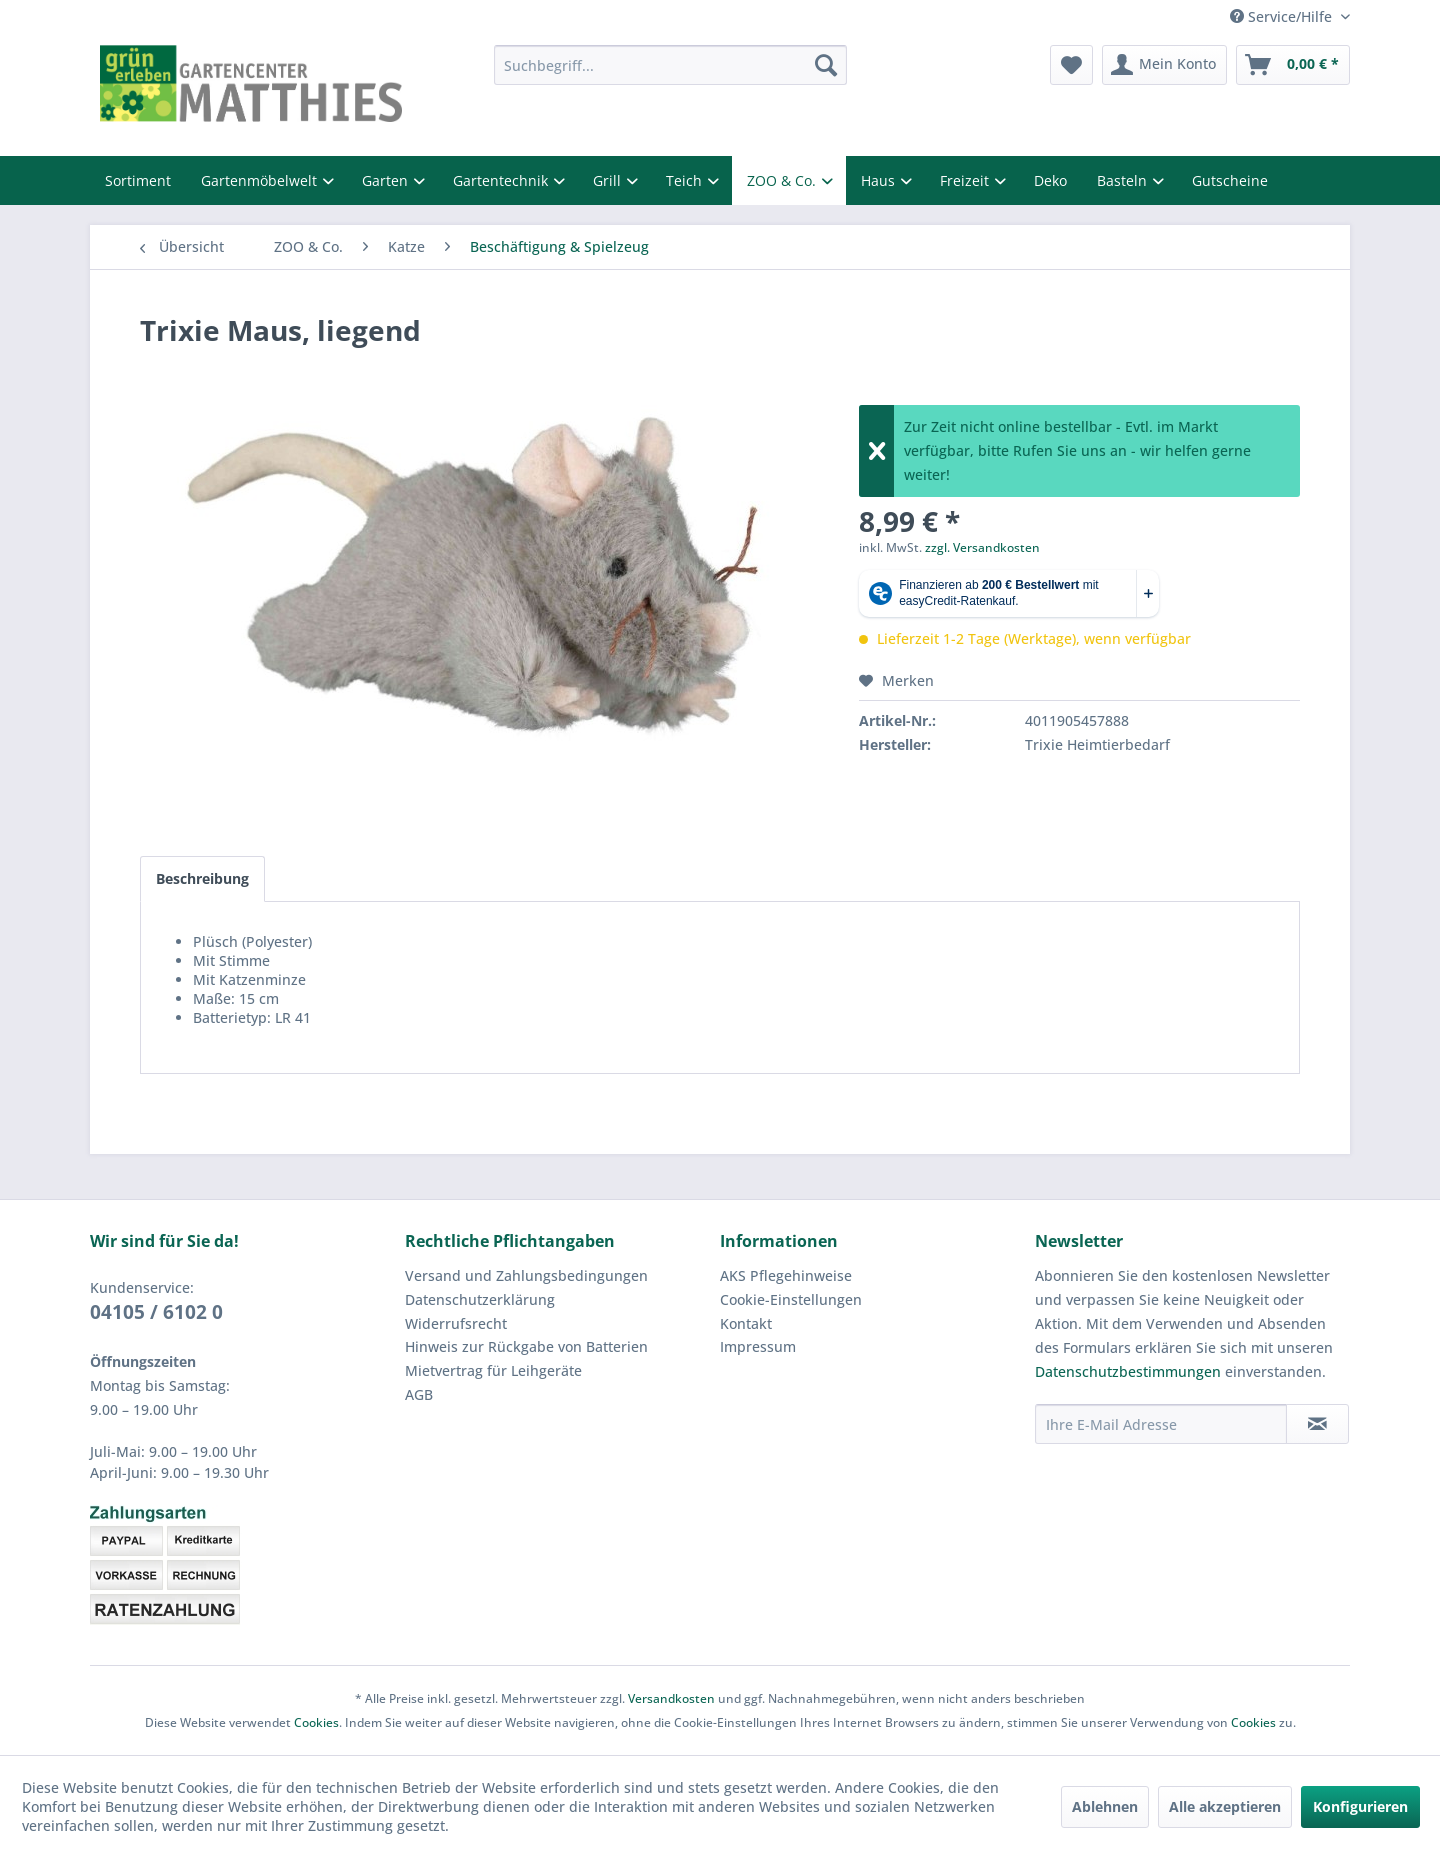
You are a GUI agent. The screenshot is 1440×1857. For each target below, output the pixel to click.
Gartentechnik (502, 180)
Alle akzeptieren (1225, 1806)
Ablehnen (1105, 1806)
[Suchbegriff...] (670, 65)
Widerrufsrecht (456, 1323)
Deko (1050, 180)
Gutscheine (1230, 180)
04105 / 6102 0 (156, 1312)
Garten (387, 180)
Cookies (316, 1722)
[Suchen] (826, 65)
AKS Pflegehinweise (786, 1275)
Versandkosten (671, 1698)
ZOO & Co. (783, 180)
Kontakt (746, 1323)
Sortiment (138, 180)
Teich (686, 180)
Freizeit (966, 180)
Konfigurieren (1360, 1806)
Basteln (1124, 180)
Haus (880, 180)
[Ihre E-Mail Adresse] (1161, 1424)
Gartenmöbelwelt (261, 180)
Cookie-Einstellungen (791, 1299)
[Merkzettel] (1071, 65)
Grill (609, 180)
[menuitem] (670, 65)
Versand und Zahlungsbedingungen (526, 1275)
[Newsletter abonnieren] (1317, 1424)
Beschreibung (202, 878)
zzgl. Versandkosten (982, 547)
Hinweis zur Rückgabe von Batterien (526, 1346)
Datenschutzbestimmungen (1128, 1371)
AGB (419, 1394)
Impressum (758, 1346)
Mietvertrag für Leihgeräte (493, 1370)
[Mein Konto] (1164, 65)
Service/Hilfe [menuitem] (1283, 16)
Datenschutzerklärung (480, 1299)
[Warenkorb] (1293, 65)
